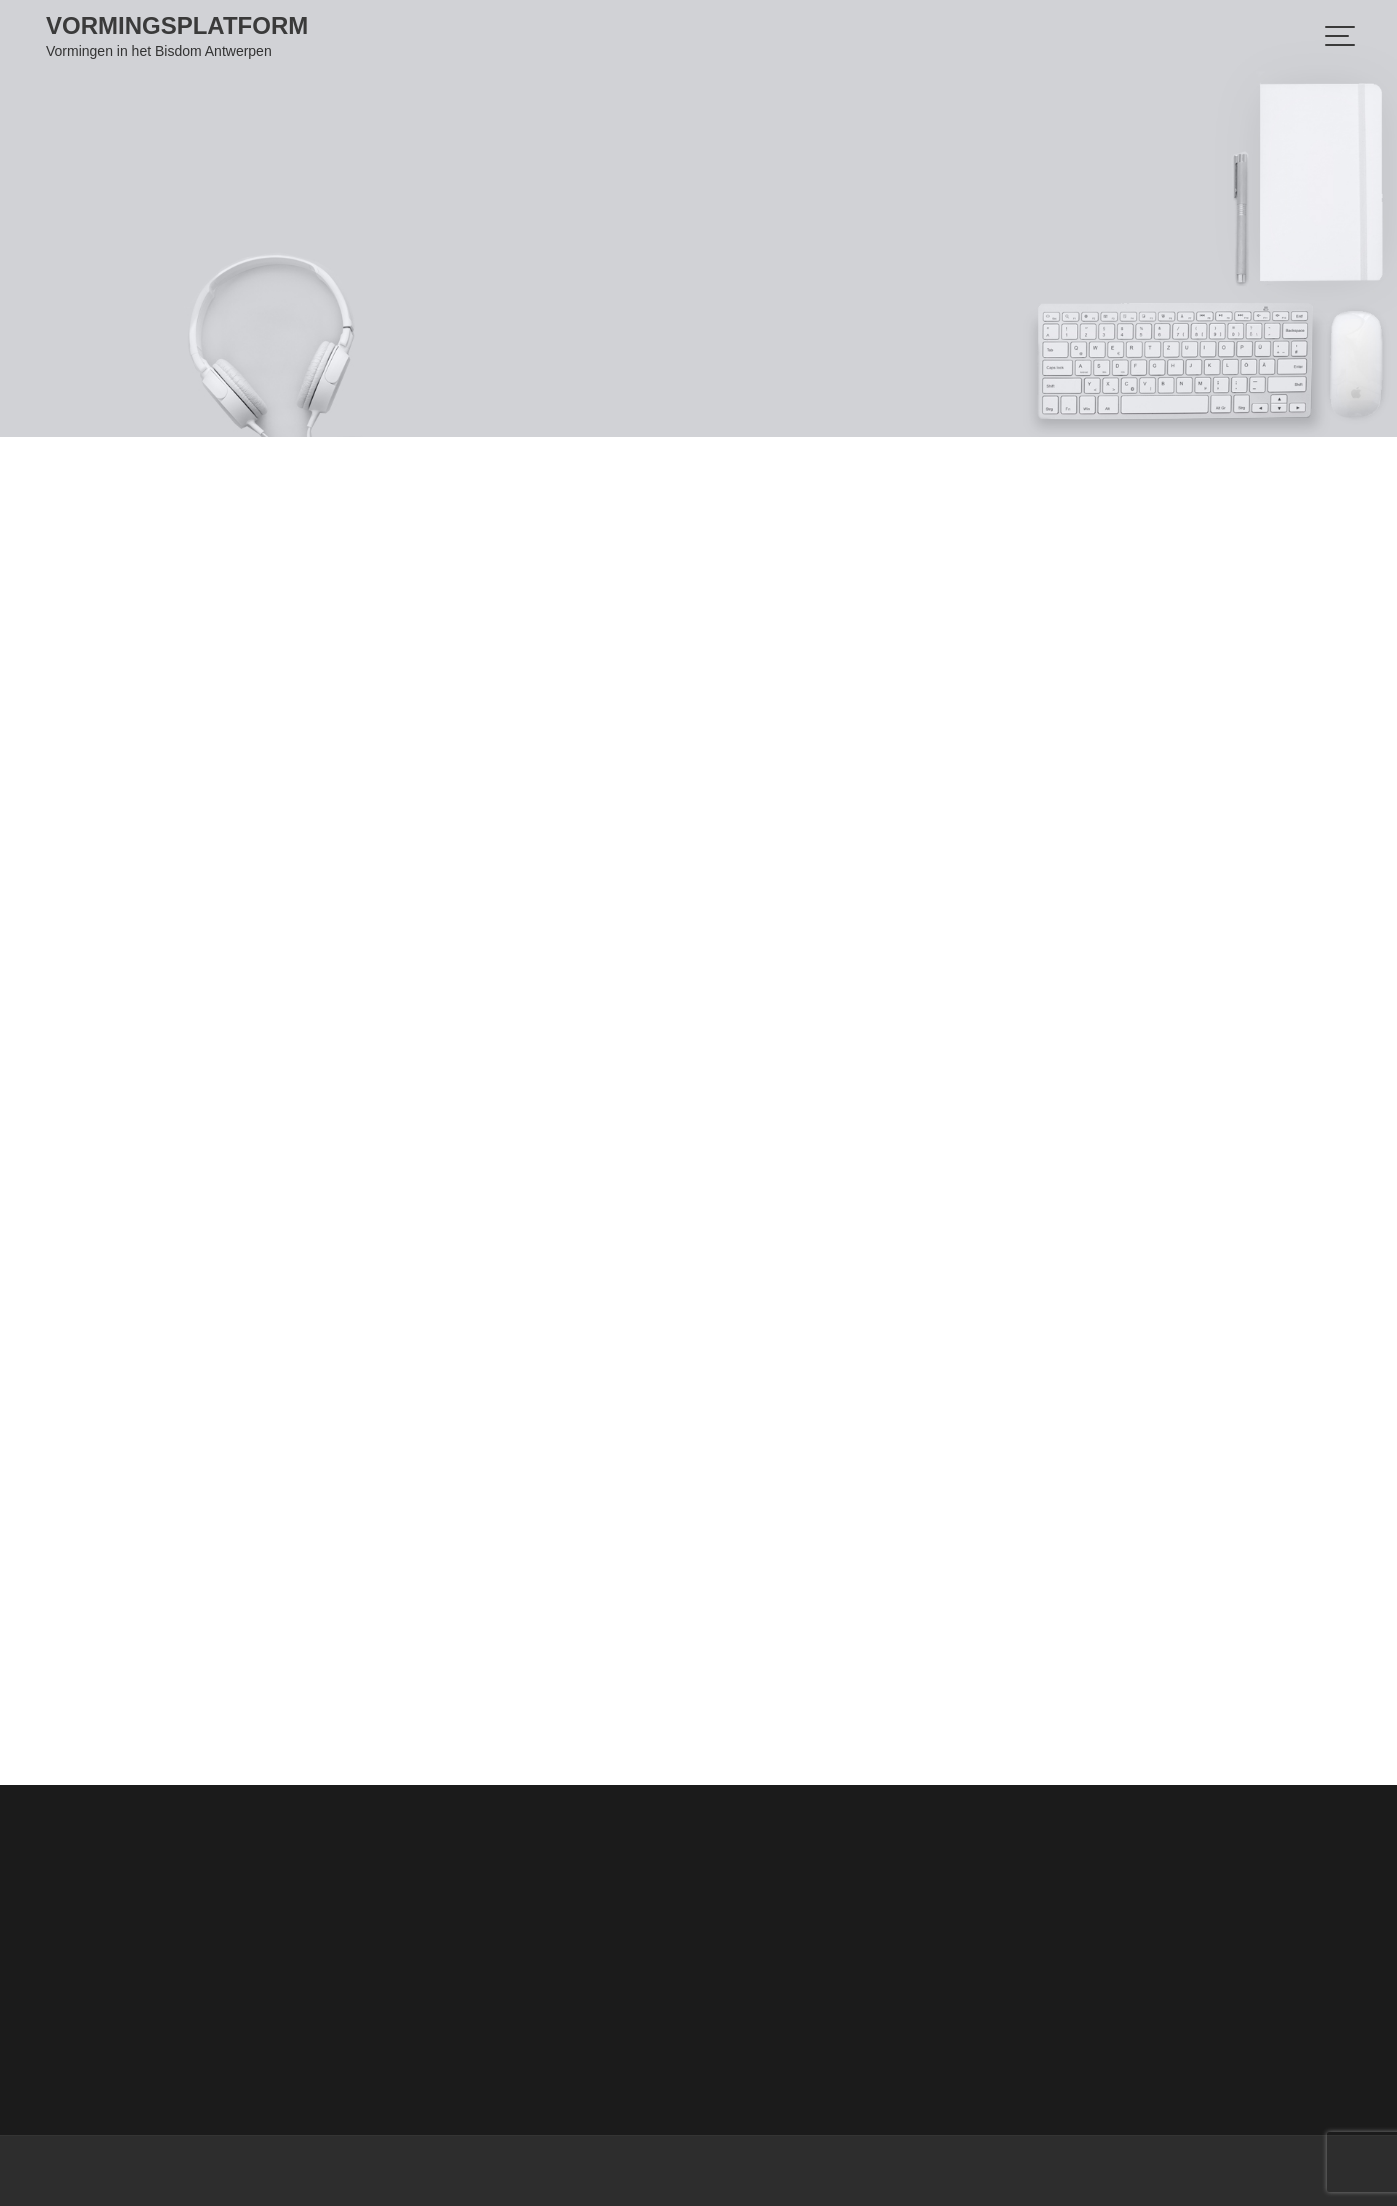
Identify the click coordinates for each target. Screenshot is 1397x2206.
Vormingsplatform (177, 25)
